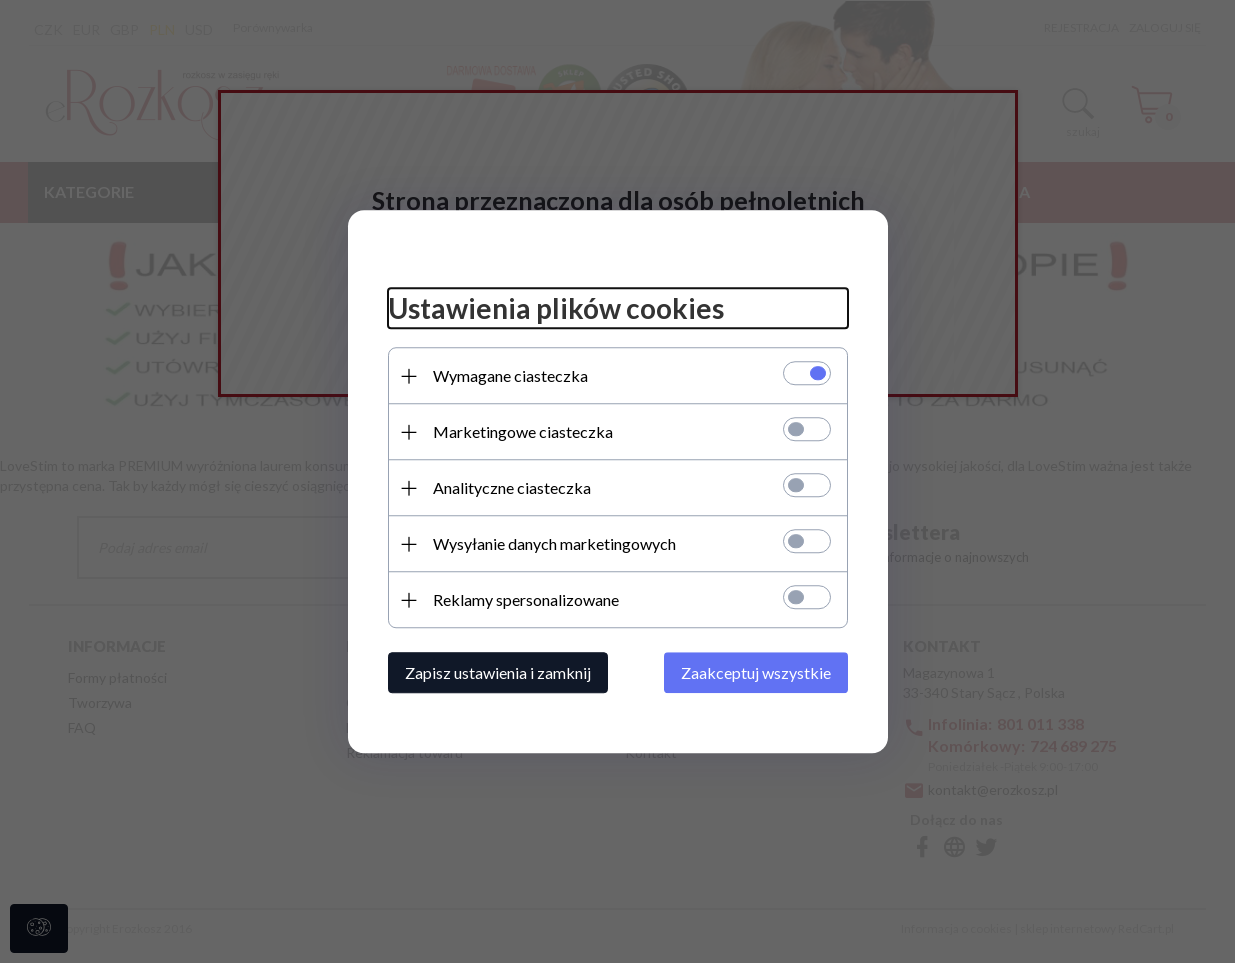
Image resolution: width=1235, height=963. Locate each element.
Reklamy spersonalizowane (526, 599)
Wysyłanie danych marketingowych (554, 543)
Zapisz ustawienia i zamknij (498, 672)
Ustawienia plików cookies (556, 309)
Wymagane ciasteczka (510, 375)
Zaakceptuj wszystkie (756, 672)
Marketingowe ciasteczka (523, 431)
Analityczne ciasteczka (512, 487)
